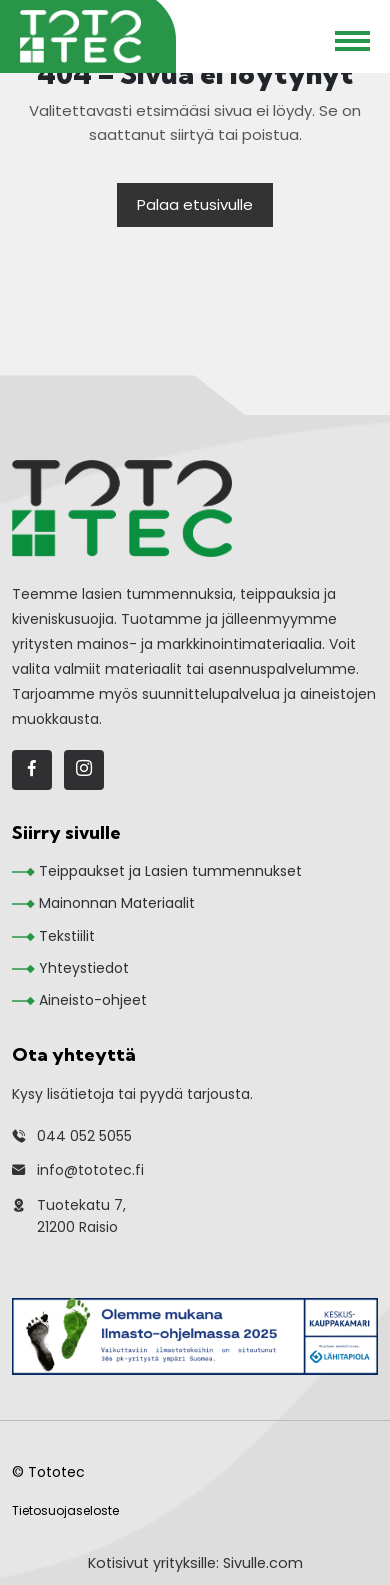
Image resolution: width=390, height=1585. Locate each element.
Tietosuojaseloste (65, 1510)
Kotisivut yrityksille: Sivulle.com (195, 1563)
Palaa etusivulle (195, 204)
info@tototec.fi (90, 1170)
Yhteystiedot (84, 968)
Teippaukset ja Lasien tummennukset (170, 871)
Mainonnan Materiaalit (117, 903)
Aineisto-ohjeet (93, 1000)
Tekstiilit (67, 936)
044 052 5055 (84, 1136)
